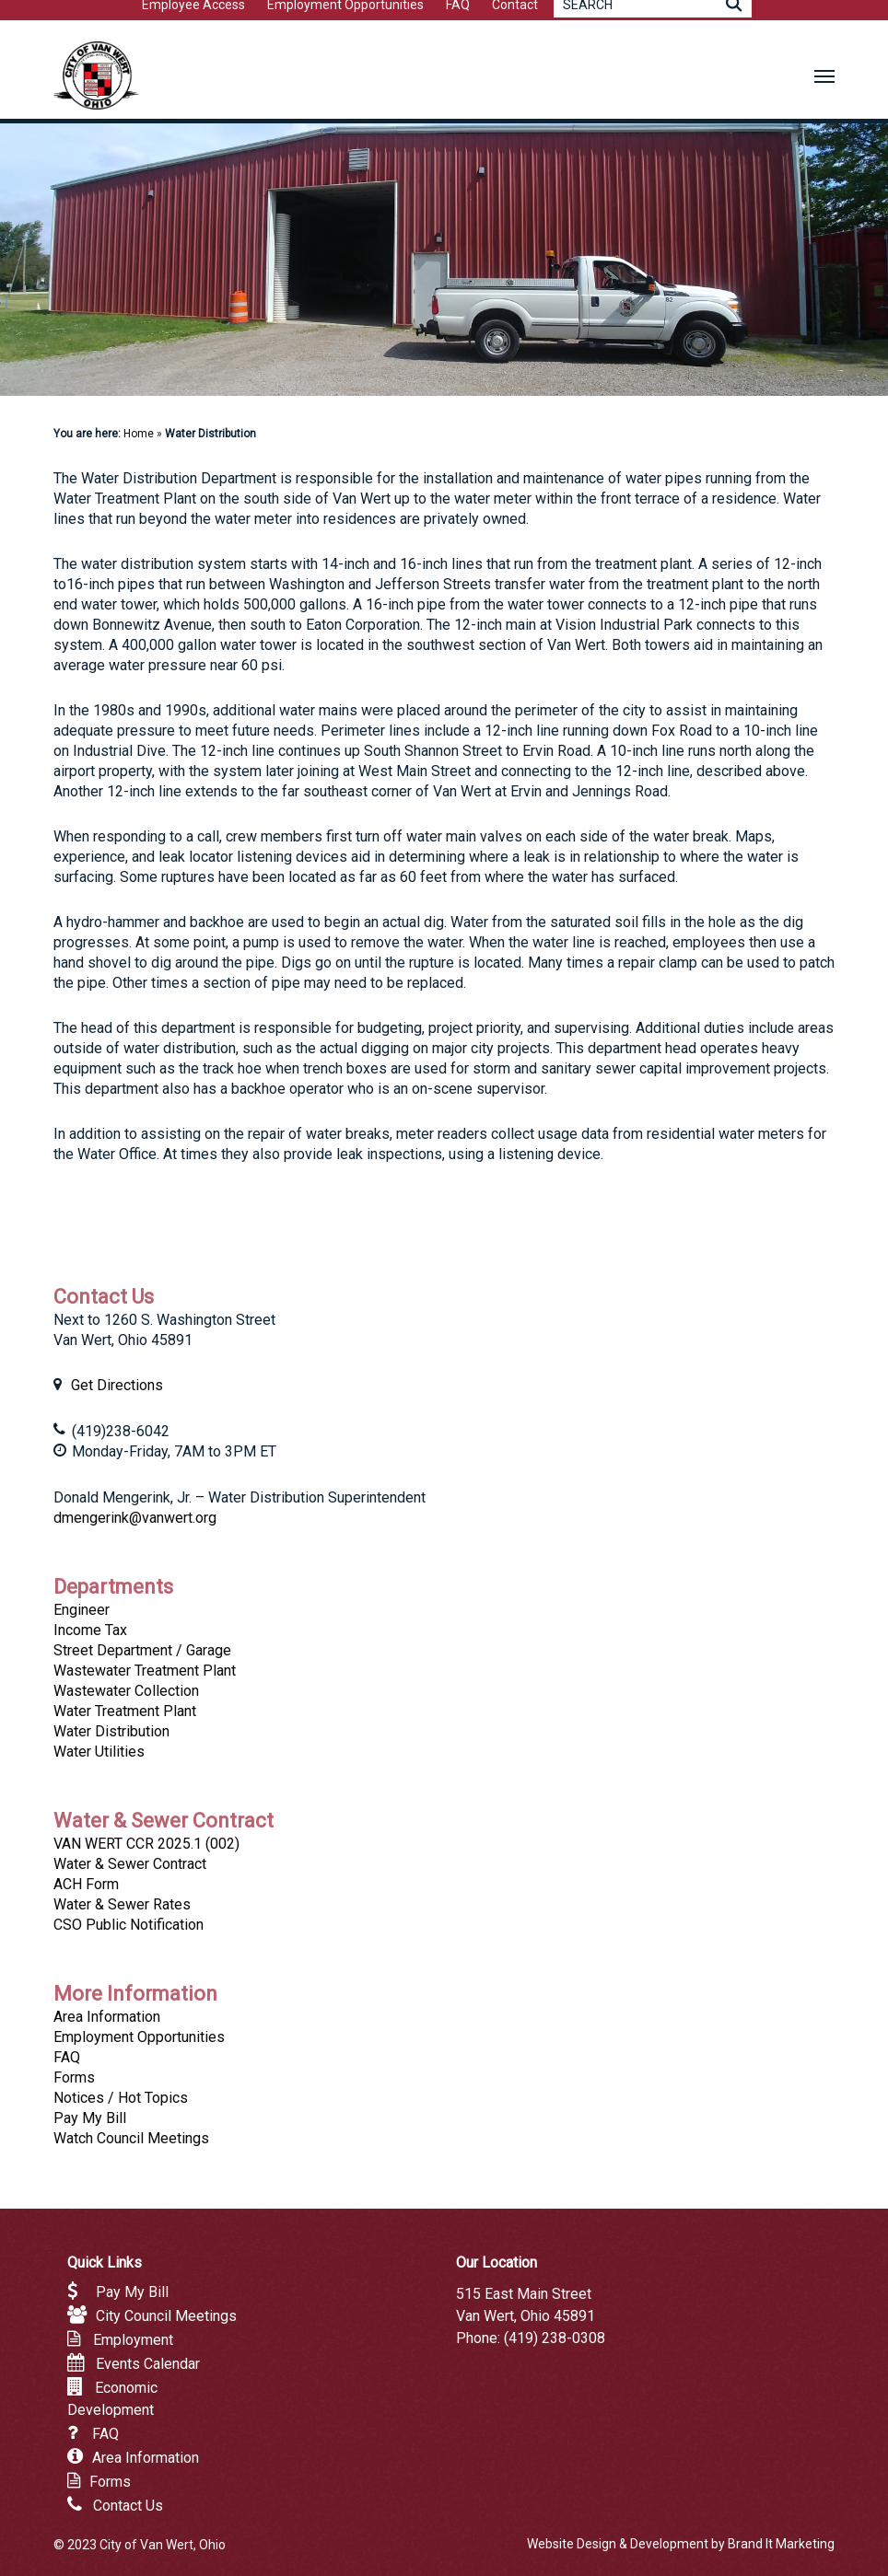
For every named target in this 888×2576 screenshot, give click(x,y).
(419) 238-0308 (554, 2338)
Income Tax (90, 1630)
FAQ (66, 2057)
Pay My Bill (89, 2118)
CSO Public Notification (128, 1924)
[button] (824, 75)
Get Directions (117, 1385)
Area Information (106, 2016)
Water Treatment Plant (124, 1711)
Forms (74, 2077)
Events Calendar (148, 2364)
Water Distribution (111, 1731)
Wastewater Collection (126, 1691)
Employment (133, 2340)
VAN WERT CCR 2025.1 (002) (146, 1843)
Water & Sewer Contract (129, 1864)
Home (138, 433)
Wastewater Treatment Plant (144, 1670)
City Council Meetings (166, 2316)
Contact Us (128, 2505)
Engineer (81, 1610)
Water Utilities (99, 1751)
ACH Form (86, 1884)
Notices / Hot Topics (120, 2097)
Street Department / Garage (142, 1650)
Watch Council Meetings (131, 2138)
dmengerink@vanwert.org (134, 1517)
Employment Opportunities (139, 2037)
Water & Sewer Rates (122, 1904)
